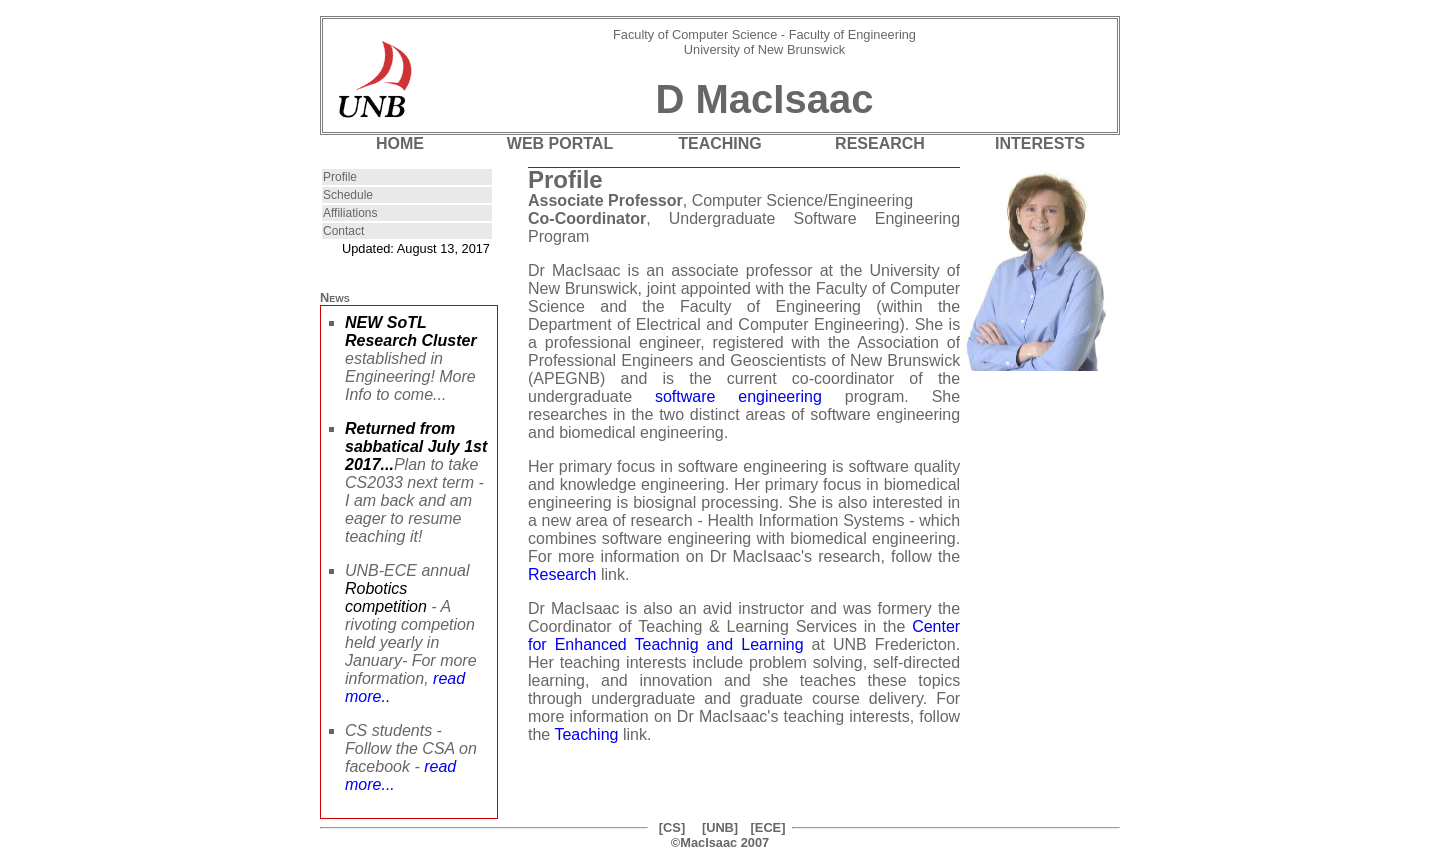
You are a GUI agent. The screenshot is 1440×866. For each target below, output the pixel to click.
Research (562, 574)
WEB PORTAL (560, 143)
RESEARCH (880, 143)
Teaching (586, 734)
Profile (340, 177)
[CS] (672, 827)
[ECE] (768, 827)
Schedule (348, 195)
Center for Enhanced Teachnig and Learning (744, 635)
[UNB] (720, 827)
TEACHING (720, 143)
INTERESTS (1040, 143)
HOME (400, 143)
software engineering (738, 396)
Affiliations (350, 213)
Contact (343, 231)
